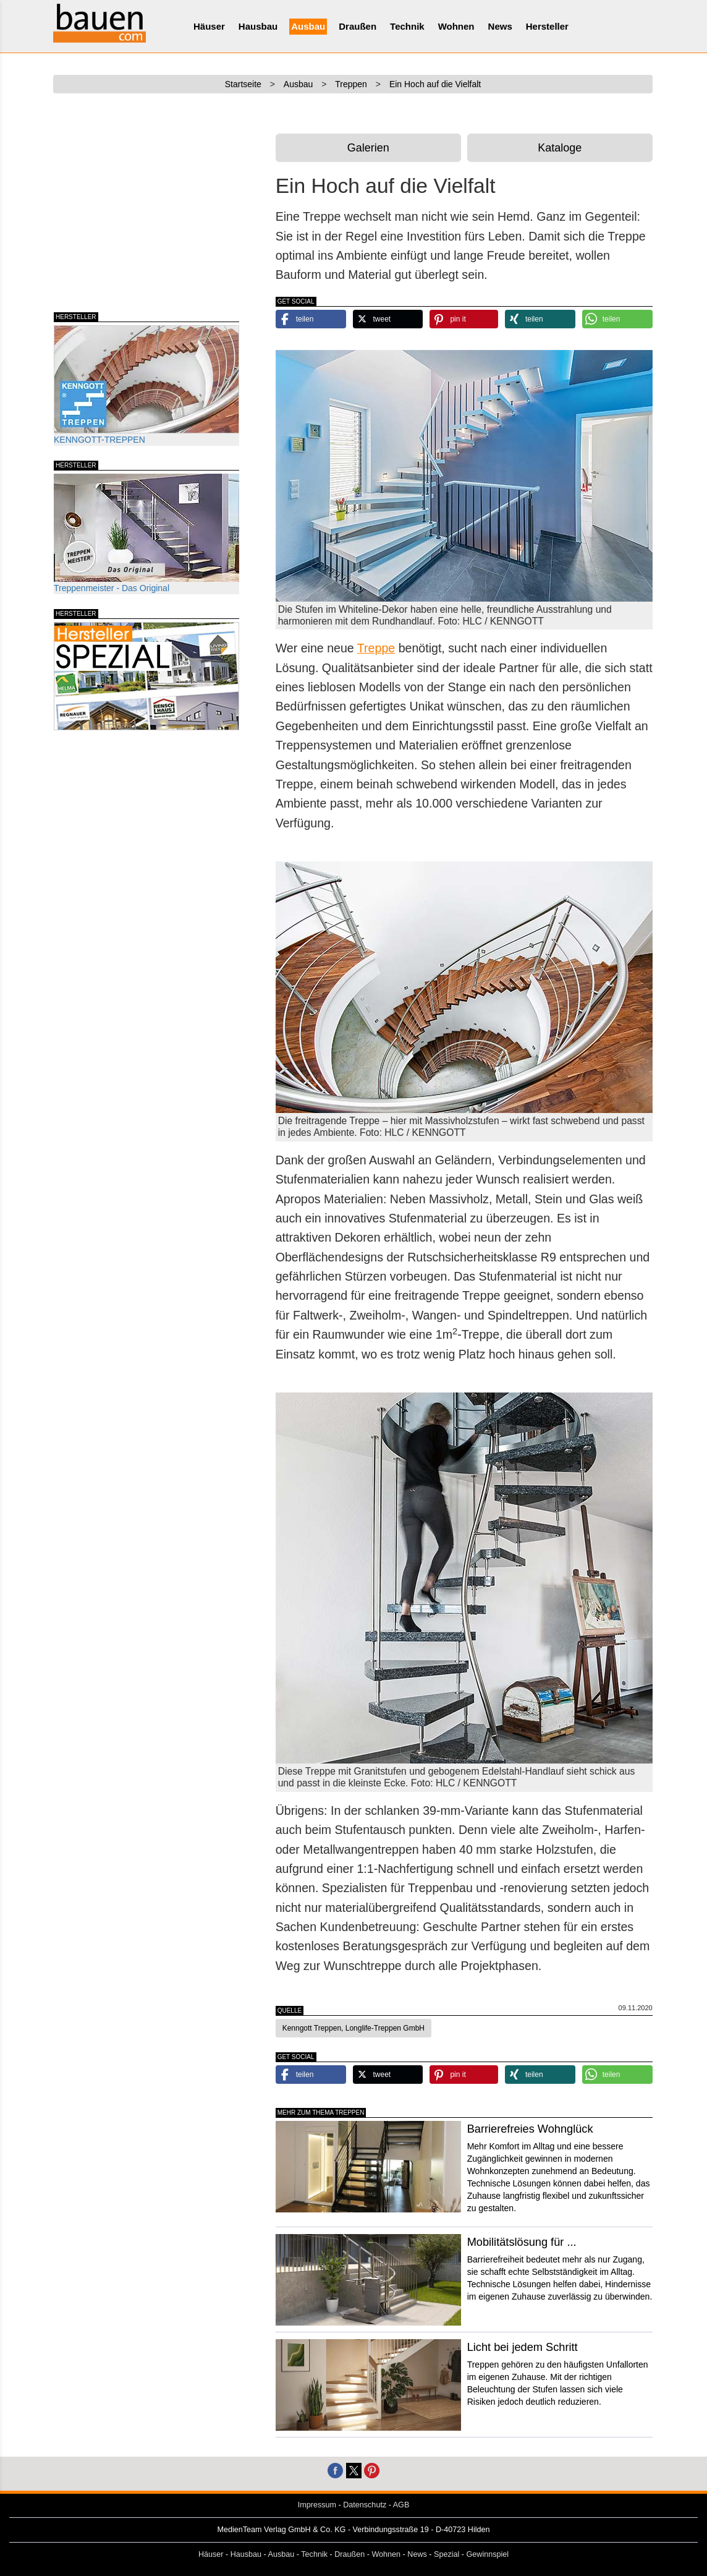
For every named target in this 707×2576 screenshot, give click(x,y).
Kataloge (560, 148)
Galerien (368, 148)
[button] (311, 319)
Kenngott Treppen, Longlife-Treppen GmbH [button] (353, 2028)
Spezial (446, 2554)
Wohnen (456, 26)
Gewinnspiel (488, 2554)
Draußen (357, 26)
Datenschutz (364, 2505)
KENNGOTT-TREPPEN (146, 385)
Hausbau (258, 26)
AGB (401, 2505)
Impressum (317, 2505)
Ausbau (308, 26)
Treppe (376, 648)
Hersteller (547, 26)
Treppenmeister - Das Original (146, 533)
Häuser (209, 26)
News (500, 26)
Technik (407, 26)
